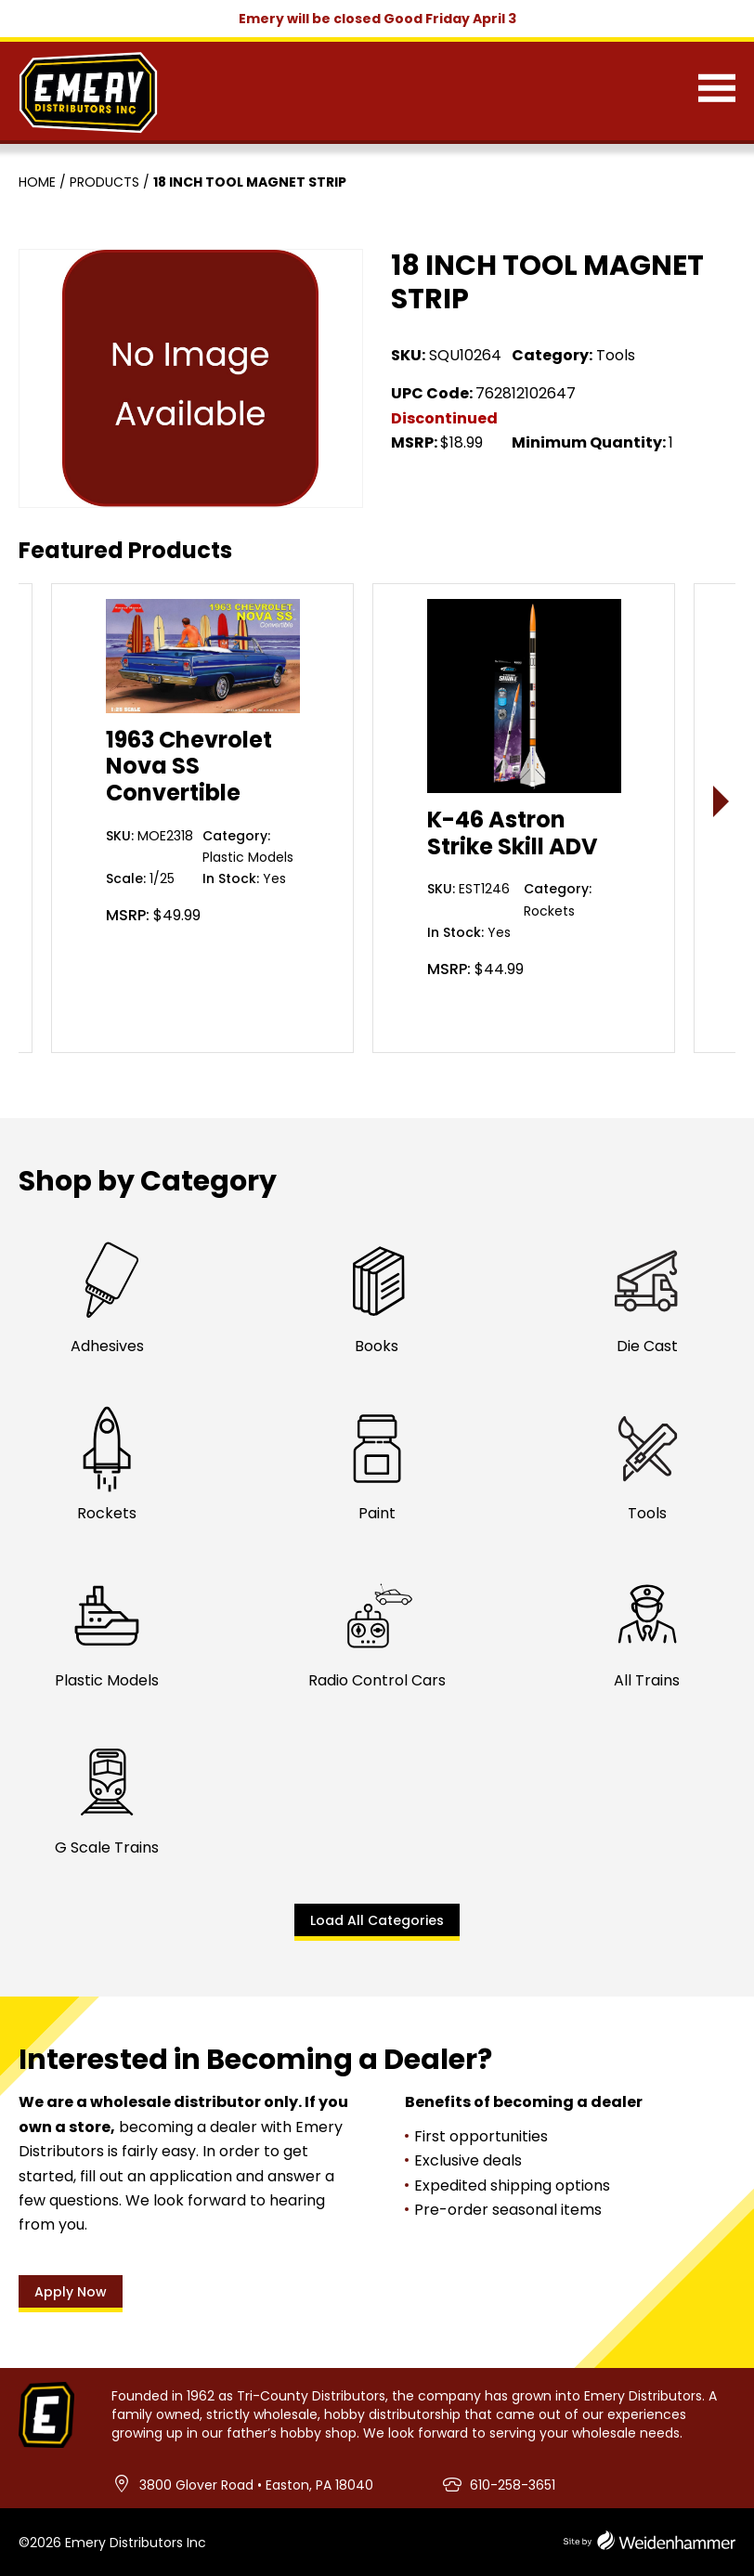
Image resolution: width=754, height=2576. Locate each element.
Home (37, 182)
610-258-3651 (512, 2485)
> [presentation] (722, 801)
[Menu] (716, 92)
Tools (615, 355)
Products (104, 182)
